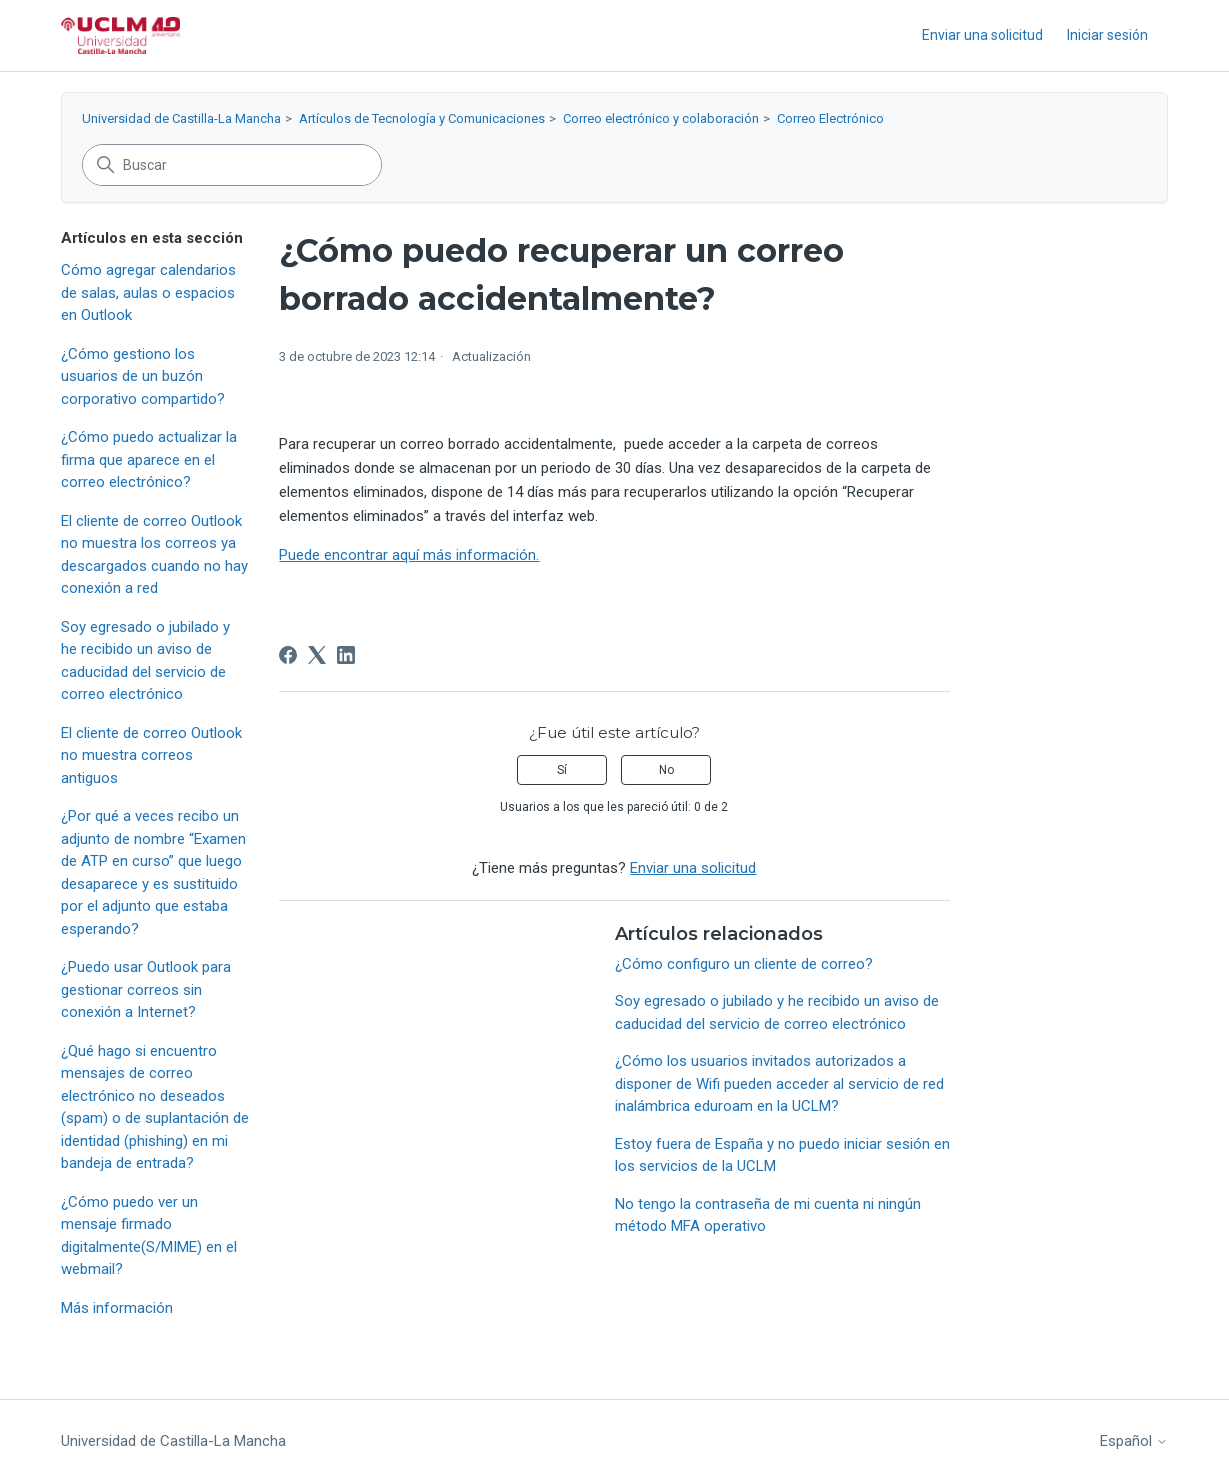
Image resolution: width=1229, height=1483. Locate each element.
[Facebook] (288, 655)
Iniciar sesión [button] (1107, 35)
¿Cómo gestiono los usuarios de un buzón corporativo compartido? (143, 376)
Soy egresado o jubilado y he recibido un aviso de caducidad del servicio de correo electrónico (145, 661)
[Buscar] (232, 165)
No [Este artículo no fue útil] (666, 770)
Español (1134, 1441)
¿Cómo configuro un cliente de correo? (744, 964)
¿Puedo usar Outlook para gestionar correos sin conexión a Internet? (146, 989)
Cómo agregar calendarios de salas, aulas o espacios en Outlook (148, 292)
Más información (117, 1308)
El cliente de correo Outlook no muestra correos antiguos (151, 755)
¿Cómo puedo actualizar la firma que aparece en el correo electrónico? (149, 459)
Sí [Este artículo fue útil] (562, 770)
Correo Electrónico (830, 118)
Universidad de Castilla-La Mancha (181, 118)
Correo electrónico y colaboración (661, 118)
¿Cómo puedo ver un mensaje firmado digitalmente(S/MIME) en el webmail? (149, 1236)
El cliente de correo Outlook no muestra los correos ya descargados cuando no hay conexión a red (154, 555)
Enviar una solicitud (982, 35)
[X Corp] (317, 655)
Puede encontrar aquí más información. (409, 555)
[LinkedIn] (346, 655)
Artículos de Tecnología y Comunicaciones (422, 118)
